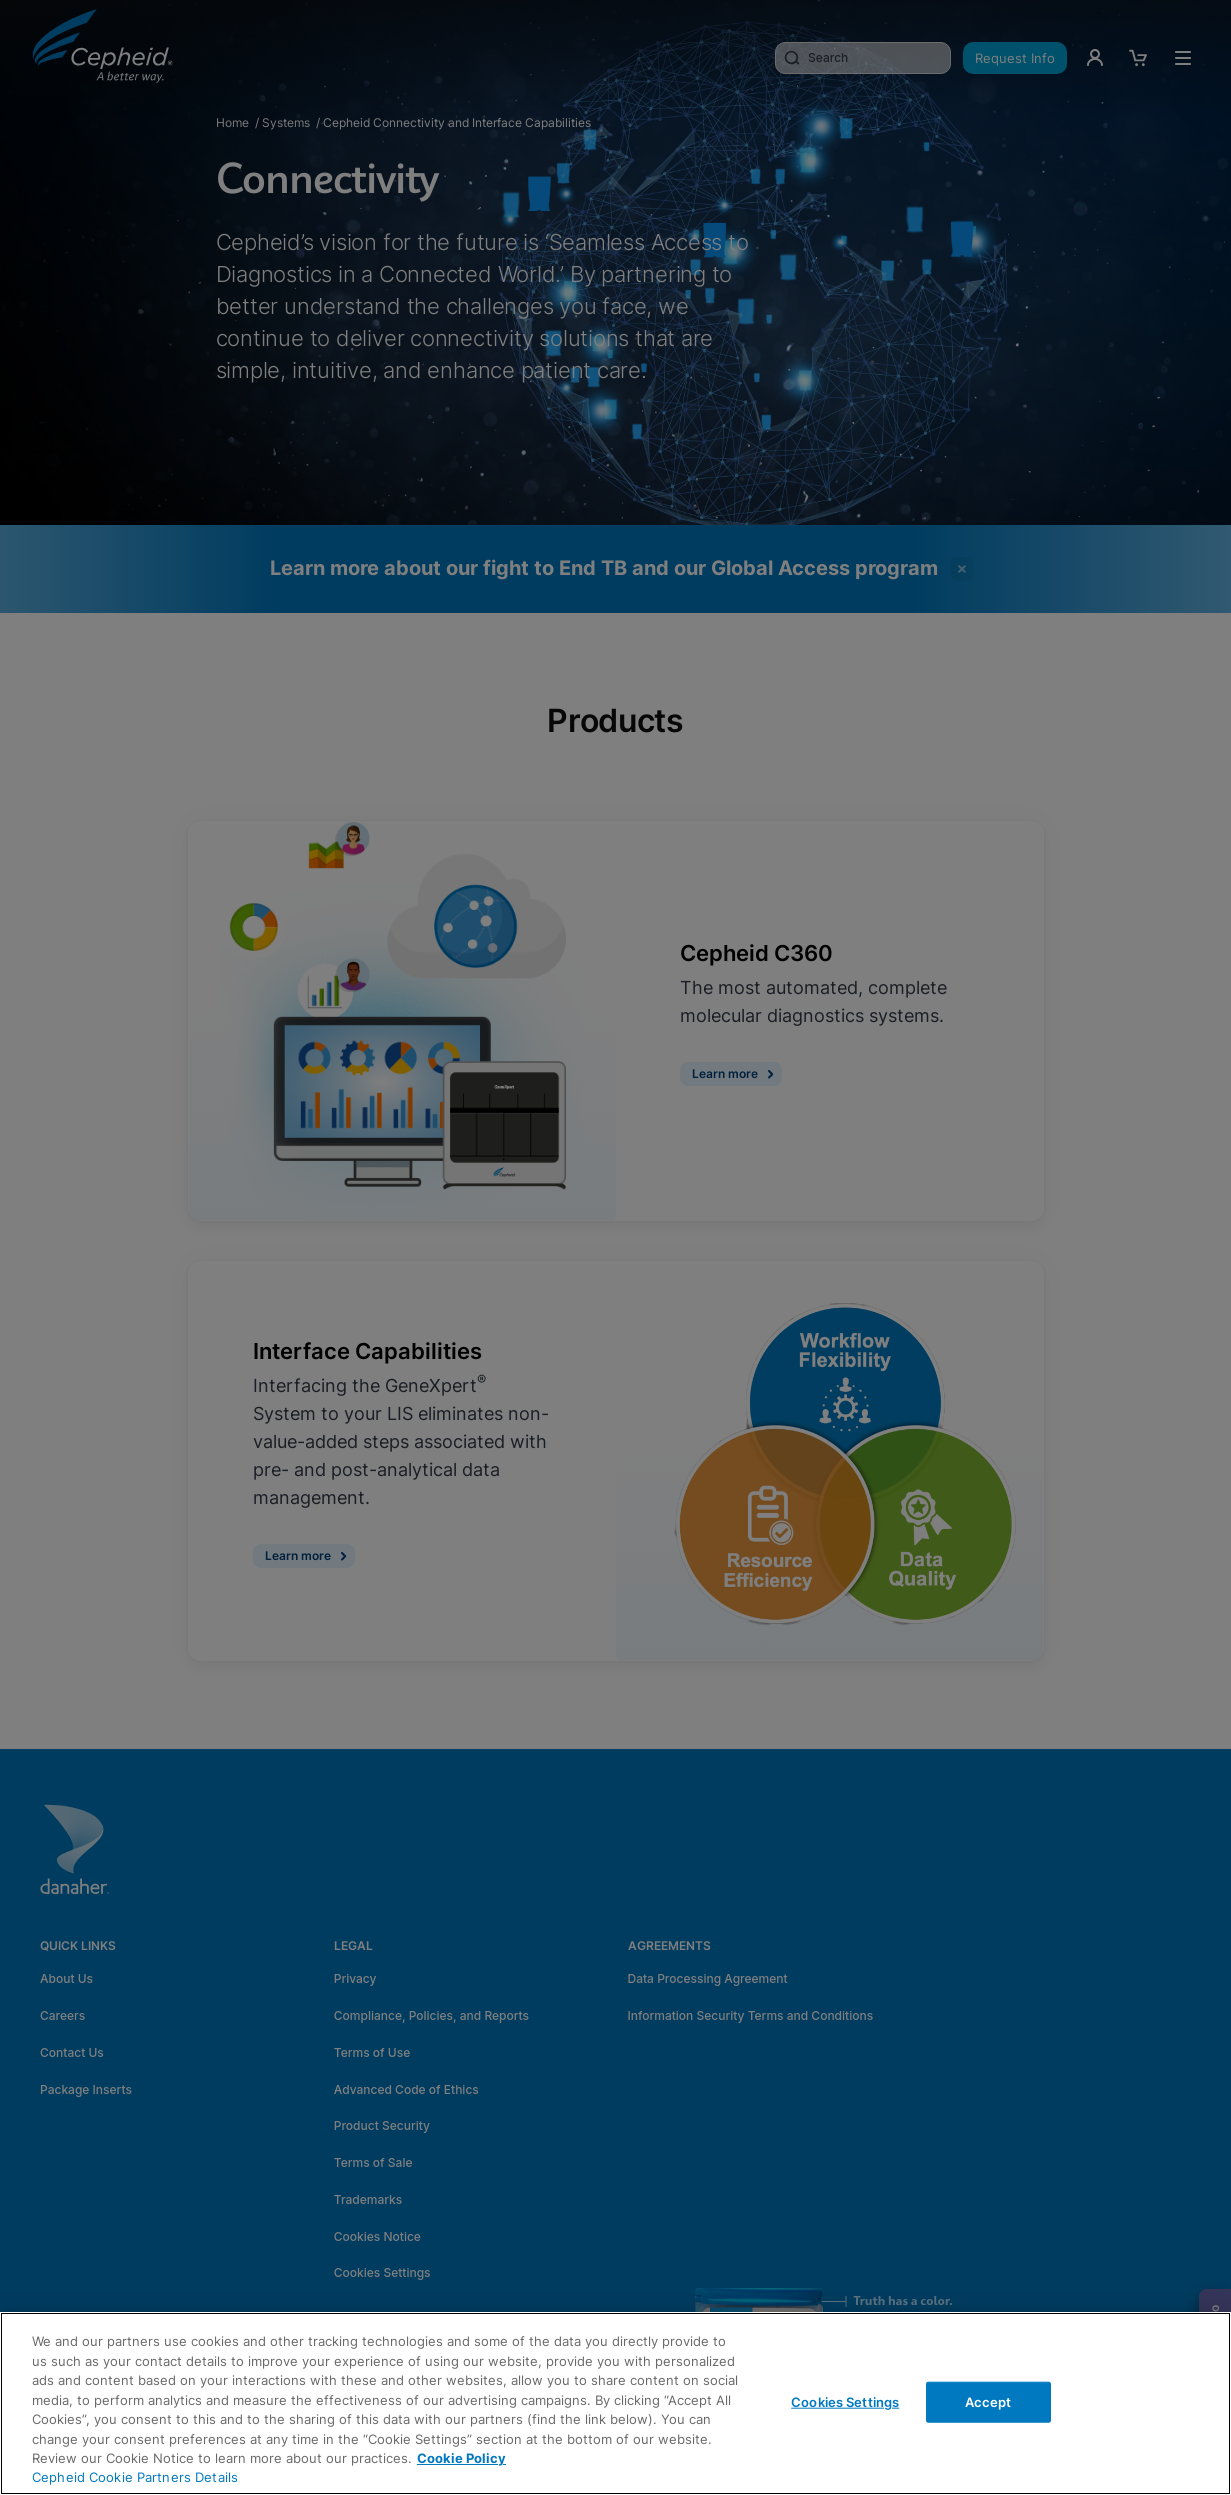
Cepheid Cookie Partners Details (135, 2477)
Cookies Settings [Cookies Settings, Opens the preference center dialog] (845, 2401)
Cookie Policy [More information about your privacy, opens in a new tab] (461, 2458)
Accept (988, 2401)
